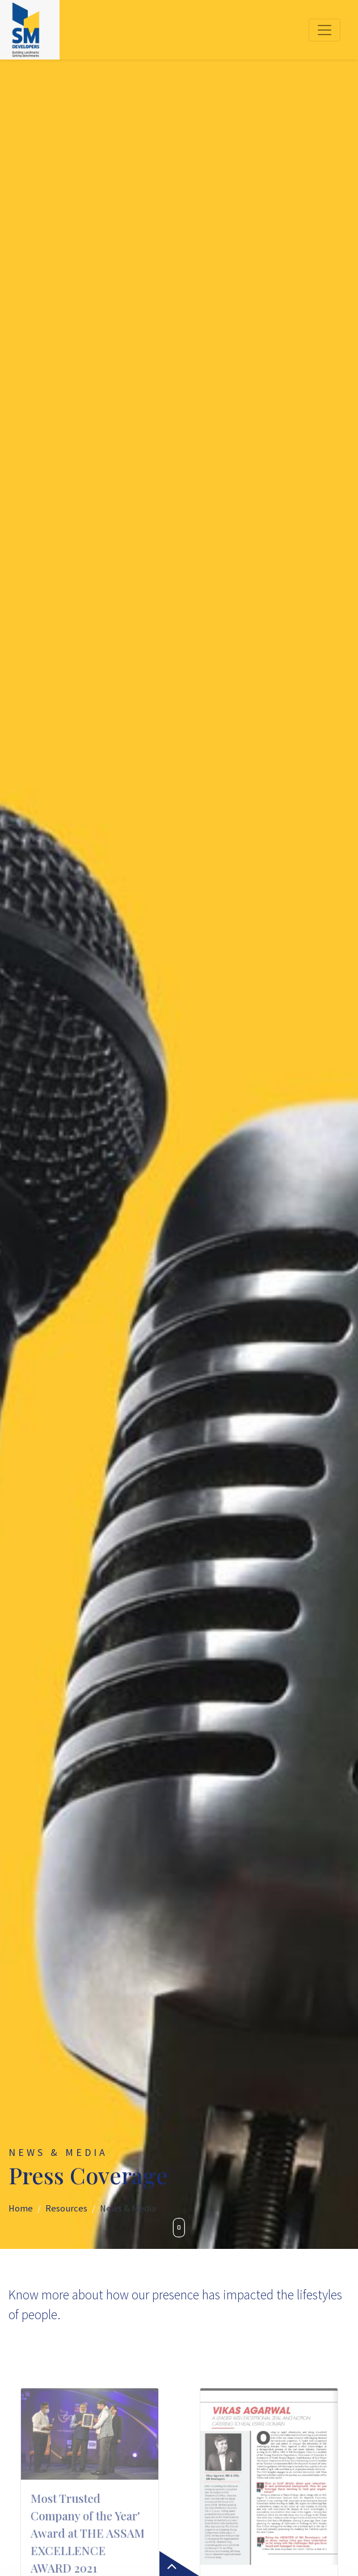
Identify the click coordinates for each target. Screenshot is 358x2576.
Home (21, 2208)
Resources (66, 2208)
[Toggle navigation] (324, 30)
